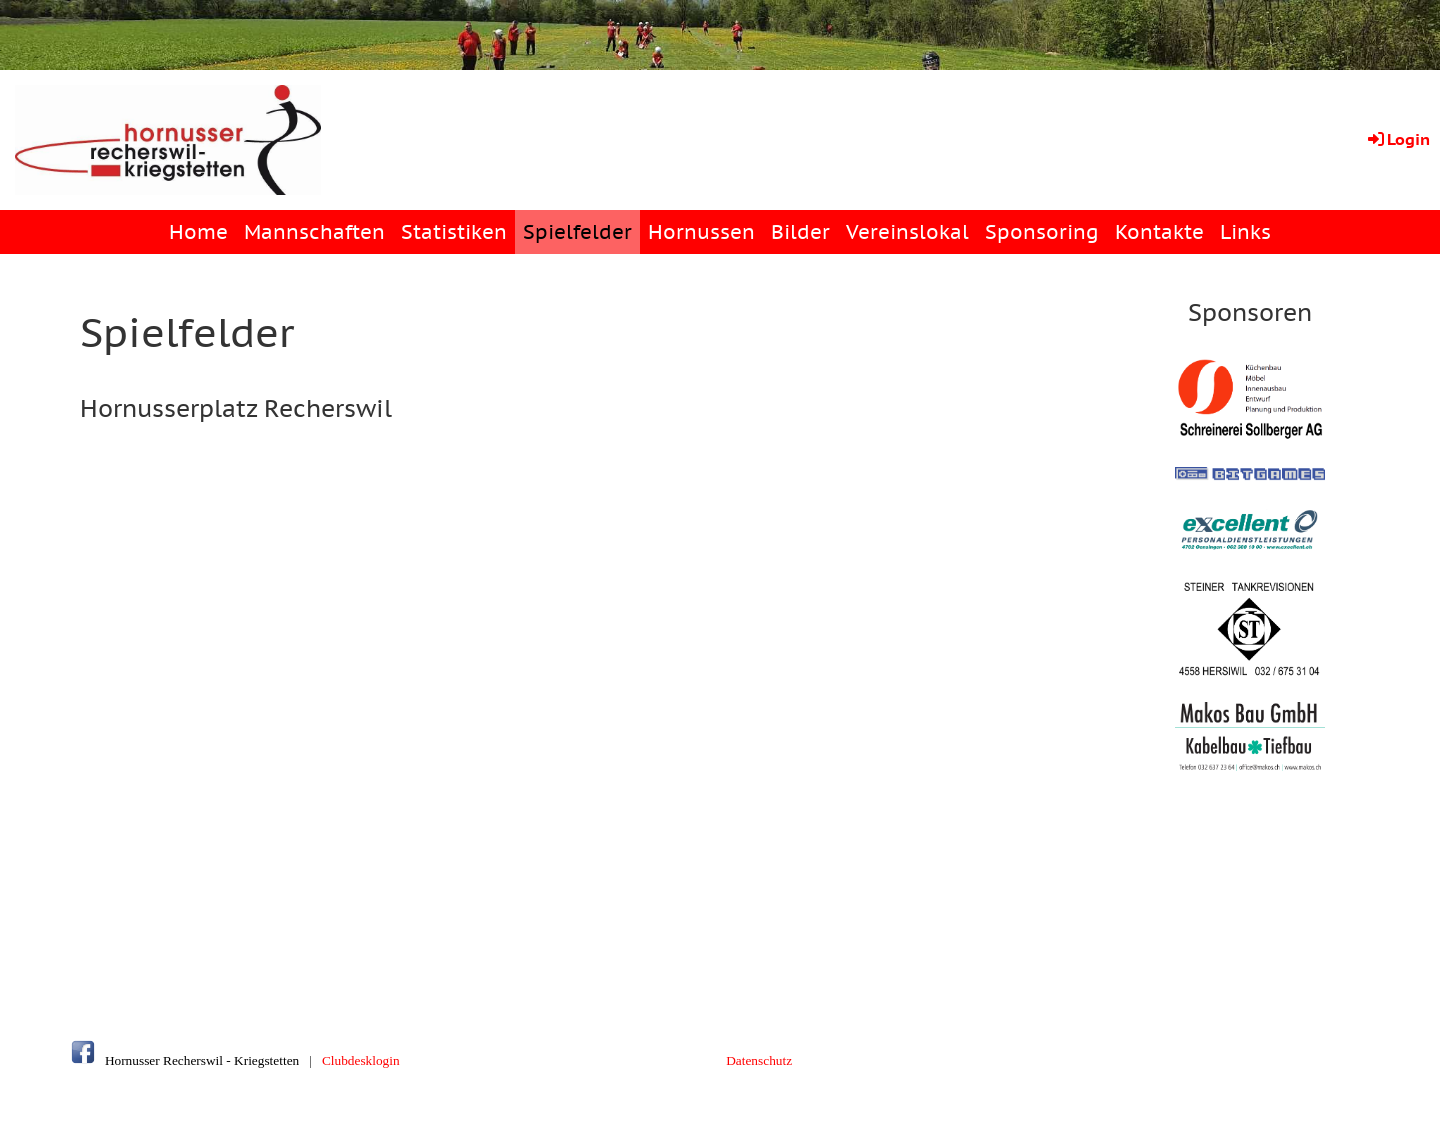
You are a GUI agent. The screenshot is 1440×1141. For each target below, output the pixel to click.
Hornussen (701, 232)
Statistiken (454, 232)
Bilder (800, 232)
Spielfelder (577, 232)
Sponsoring (1042, 232)
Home (198, 232)
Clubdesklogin (361, 1060)
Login (1397, 139)
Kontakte (1159, 232)
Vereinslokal (907, 232)
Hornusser (132, 1060)
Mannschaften (314, 232)
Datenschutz (759, 1060)
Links (1245, 232)
